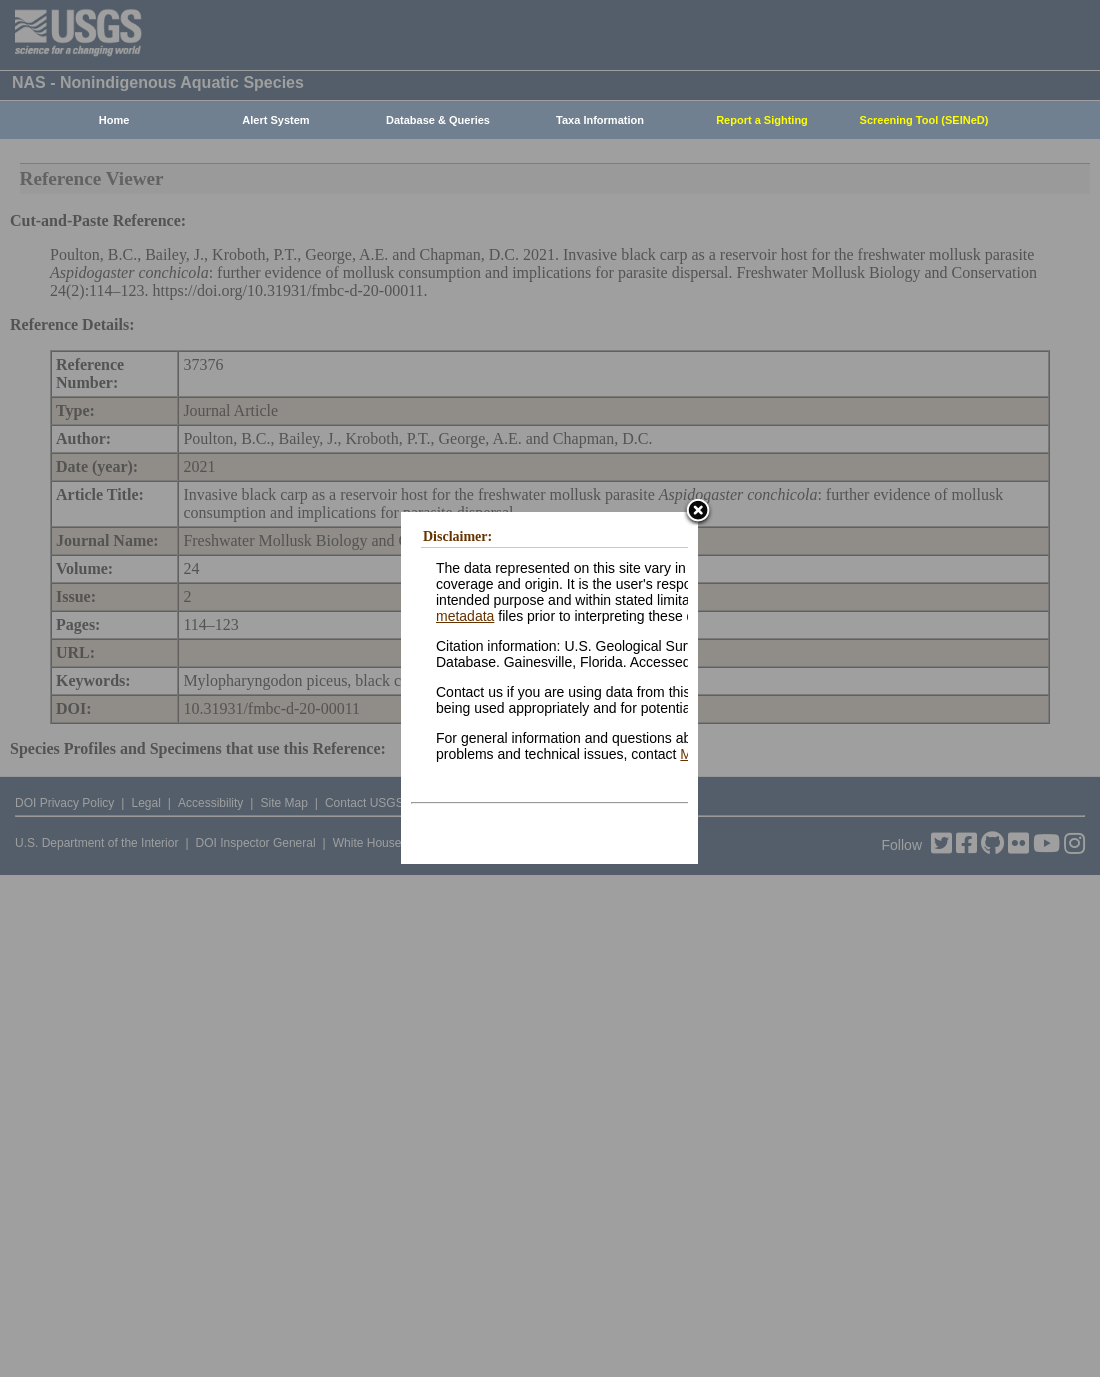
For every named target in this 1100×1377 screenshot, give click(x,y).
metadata (465, 616)
